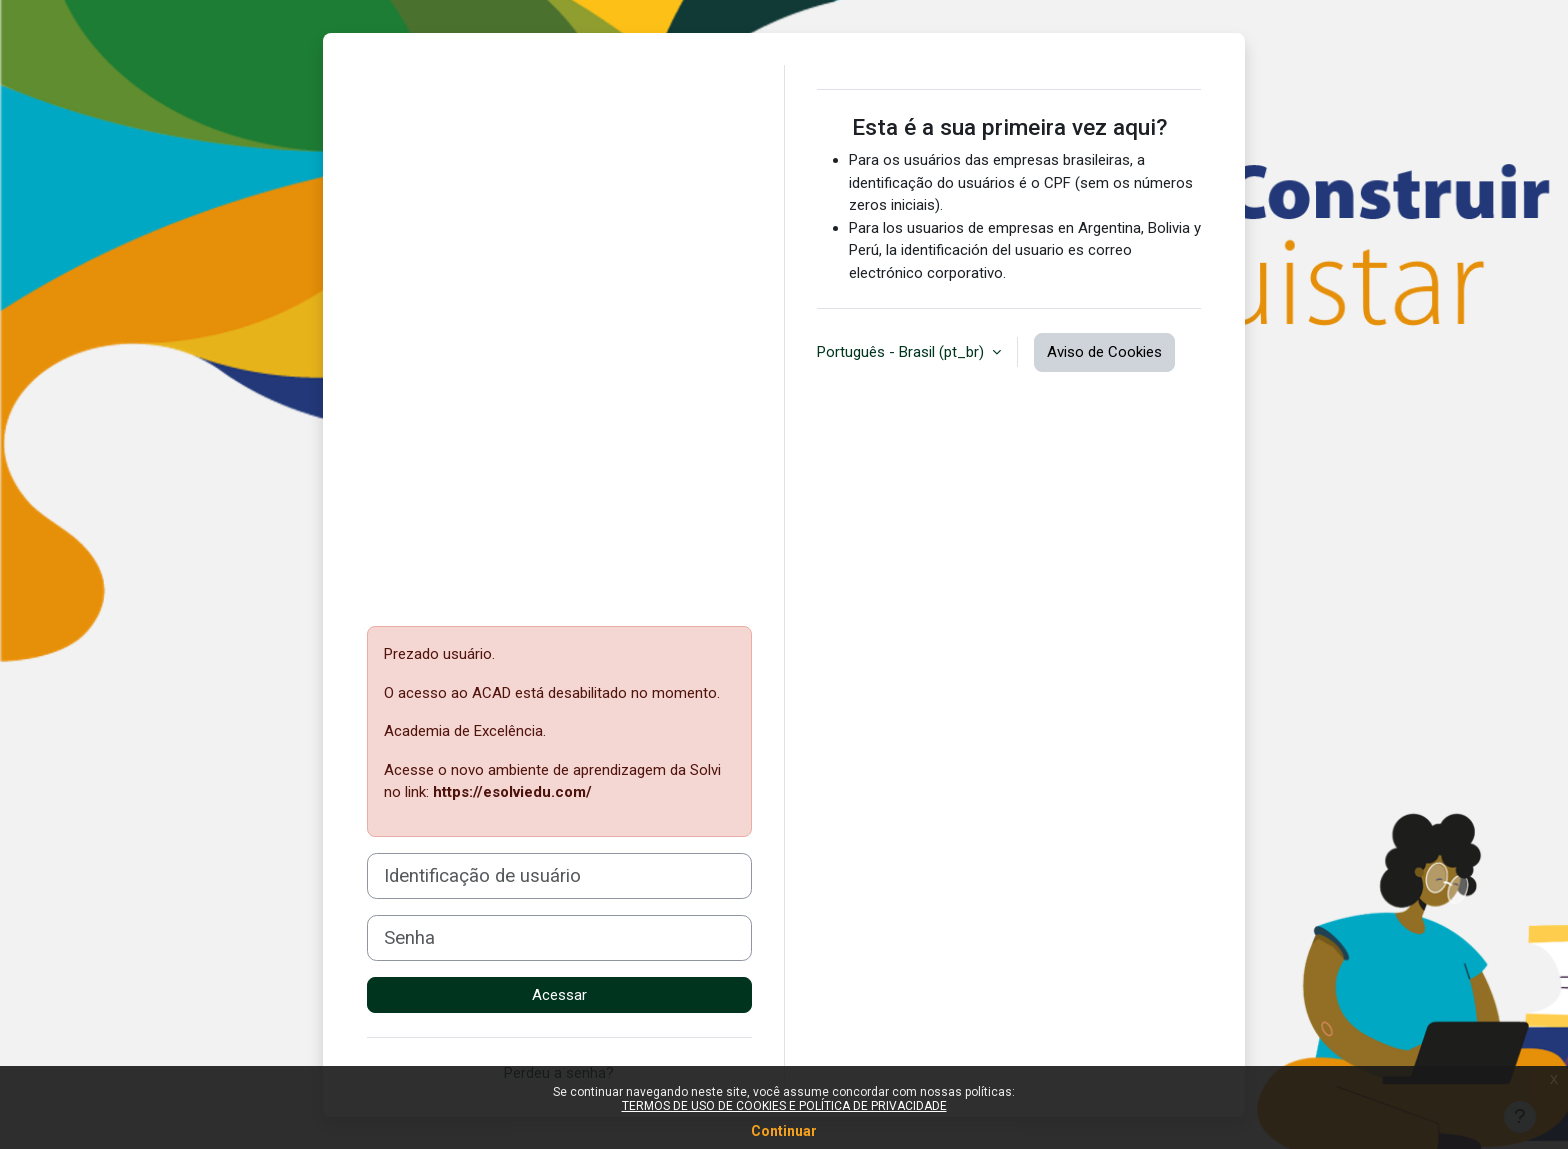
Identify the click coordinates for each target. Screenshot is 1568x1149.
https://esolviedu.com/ (512, 792)
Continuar (784, 1131)
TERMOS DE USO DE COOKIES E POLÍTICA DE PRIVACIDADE (784, 1106)
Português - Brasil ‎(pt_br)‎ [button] (902, 352)
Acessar (559, 995)
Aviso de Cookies (1104, 352)
